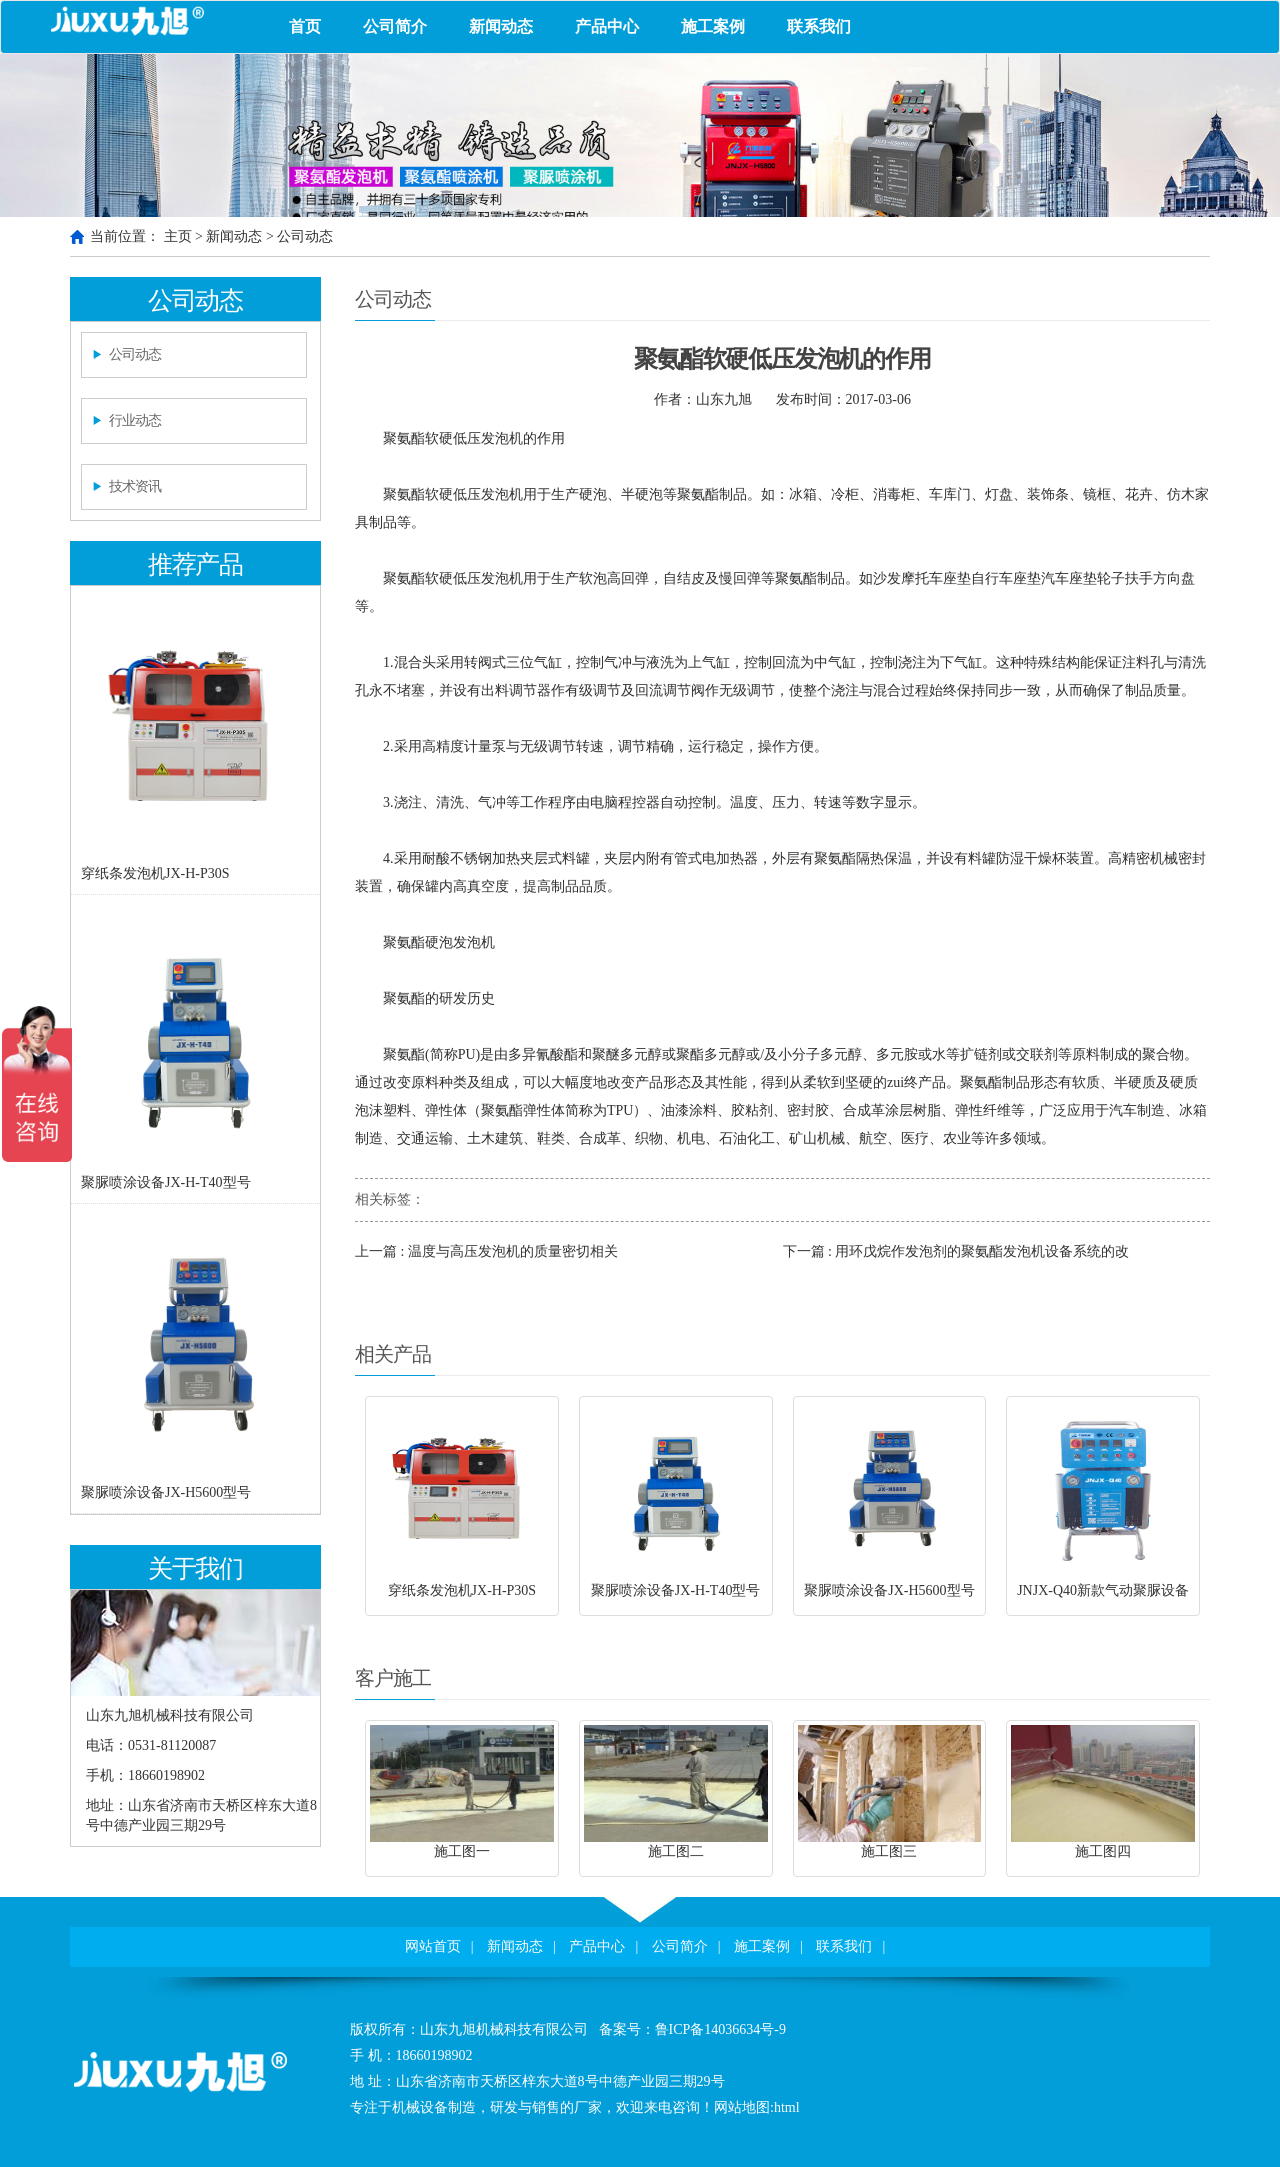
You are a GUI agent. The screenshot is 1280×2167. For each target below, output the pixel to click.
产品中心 (607, 26)
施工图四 (1103, 1851)
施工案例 (713, 26)
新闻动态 (501, 26)
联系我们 (819, 26)
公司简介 (395, 26)
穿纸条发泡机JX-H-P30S (155, 873)
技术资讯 (135, 486)
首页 (305, 26)
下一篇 (956, 1251)
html (787, 2107)
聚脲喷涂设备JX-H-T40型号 (166, 1182)
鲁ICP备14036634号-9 (720, 2029)
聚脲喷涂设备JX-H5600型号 (166, 1492)
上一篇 (486, 1251)
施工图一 (462, 1851)
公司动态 (305, 236)
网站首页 (433, 1946)
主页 (178, 236)
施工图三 (889, 1851)
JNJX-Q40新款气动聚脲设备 (1103, 1590)
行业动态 (135, 420)
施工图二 (676, 1851)
